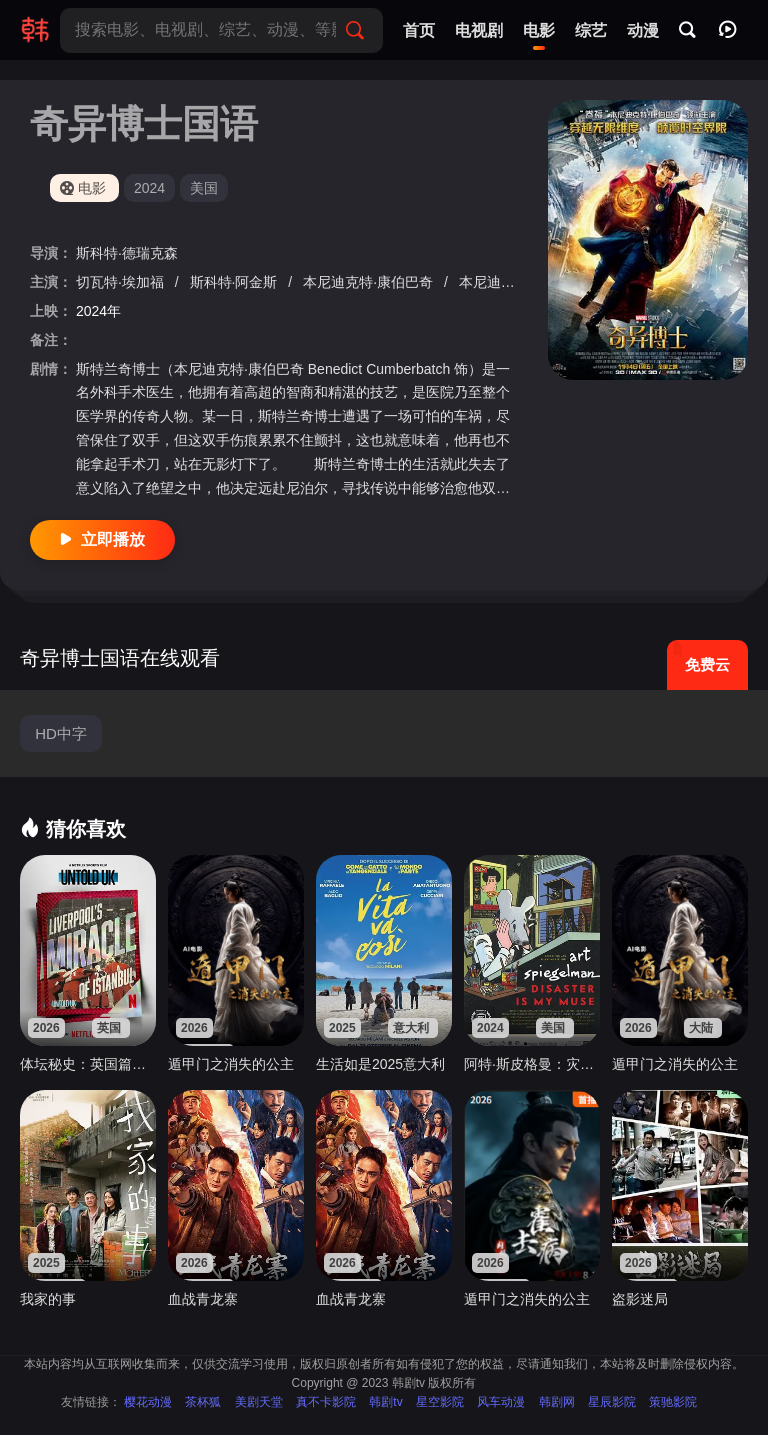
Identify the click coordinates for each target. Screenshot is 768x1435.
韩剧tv (385, 1402)
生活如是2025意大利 (380, 1064)
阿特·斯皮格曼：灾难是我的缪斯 (532, 1064)
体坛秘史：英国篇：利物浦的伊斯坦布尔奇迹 (88, 1064)
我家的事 (48, 1299)
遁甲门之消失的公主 (675, 1064)
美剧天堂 (259, 1402)
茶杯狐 (203, 1402)
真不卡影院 (326, 1402)
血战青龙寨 (203, 1299)
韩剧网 (557, 1402)
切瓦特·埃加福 (122, 282)
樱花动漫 (148, 1402)
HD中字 (61, 733)
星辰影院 (612, 1402)
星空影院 (440, 1402)
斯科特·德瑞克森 (127, 253)
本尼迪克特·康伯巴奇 (370, 282)
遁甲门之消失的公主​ (231, 1064)
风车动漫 (501, 1402)
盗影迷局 (640, 1299)
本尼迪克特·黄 (505, 282)
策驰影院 (673, 1402)
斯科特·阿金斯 (236, 282)
